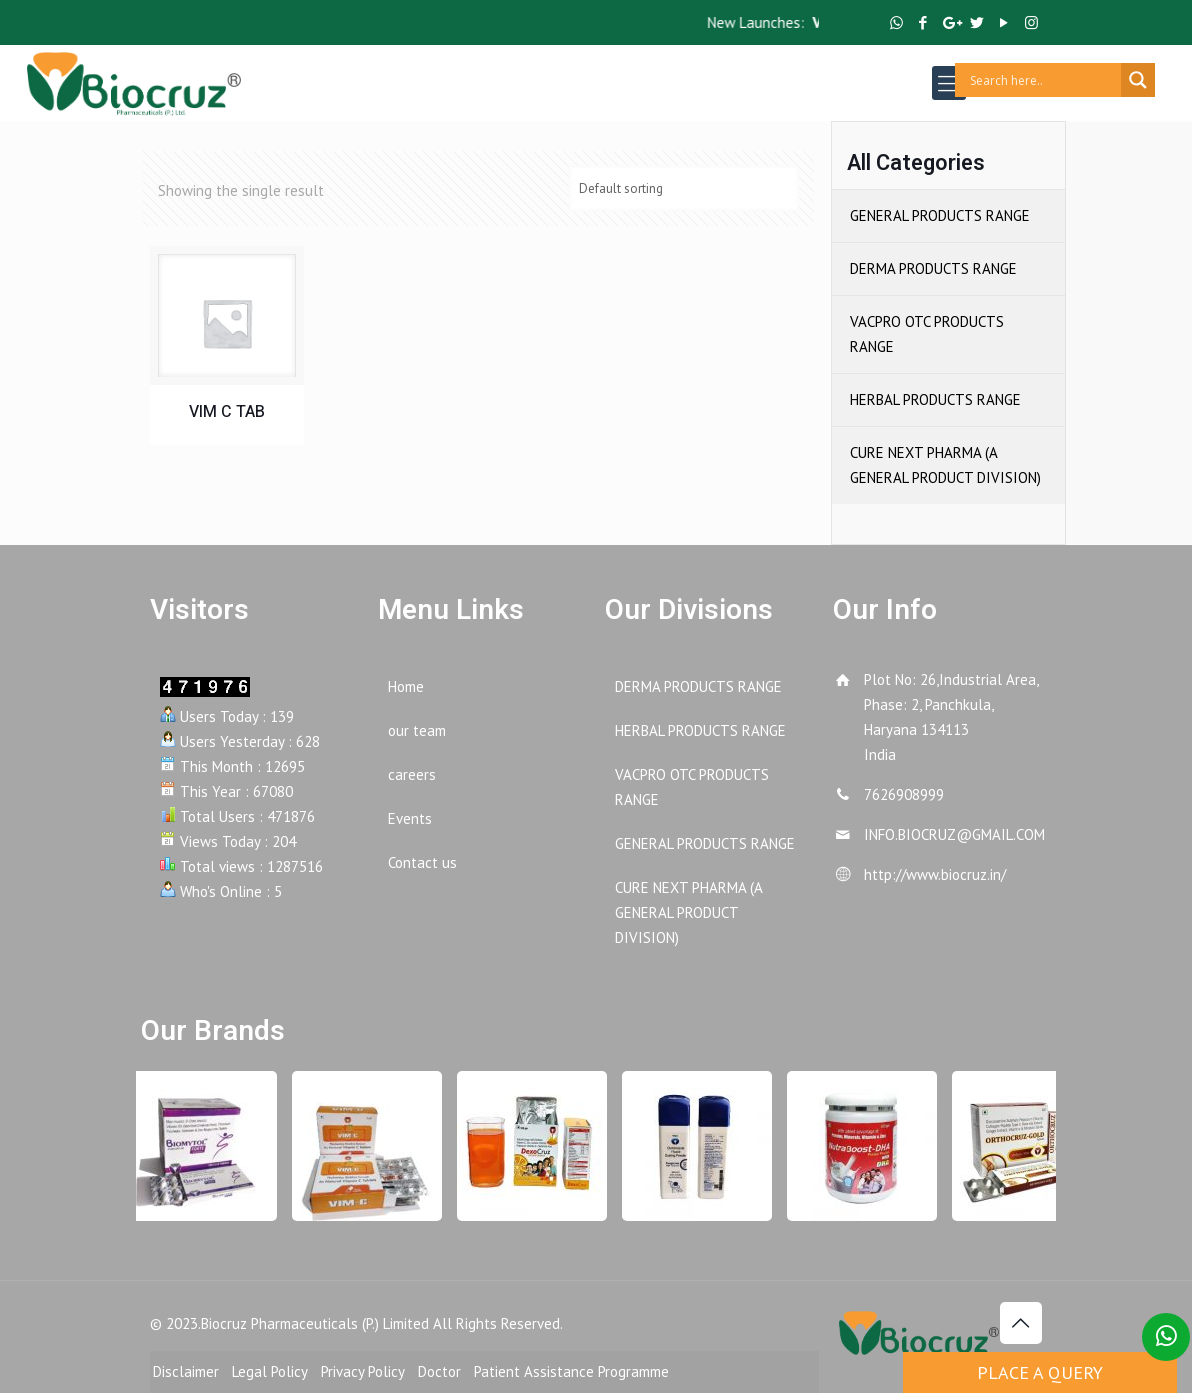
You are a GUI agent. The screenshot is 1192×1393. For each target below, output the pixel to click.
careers (412, 774)
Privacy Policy (363, 1371)
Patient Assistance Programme (571, 1371)
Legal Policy (270, 1371)
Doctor (439, 1371)
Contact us (422, 862)
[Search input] (1043, 80)
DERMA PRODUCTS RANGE (933, 268)
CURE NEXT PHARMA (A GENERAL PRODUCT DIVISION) (945, 465)
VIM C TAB (227, 412)
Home (406, 686)
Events (410, 818)
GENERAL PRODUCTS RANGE (940, 215)
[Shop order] (684, 188)
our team (417, 730)
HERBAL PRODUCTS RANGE (935, 399)
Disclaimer (186, 1371)
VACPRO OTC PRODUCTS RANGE (927, 334)
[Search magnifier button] (1138, 80)
